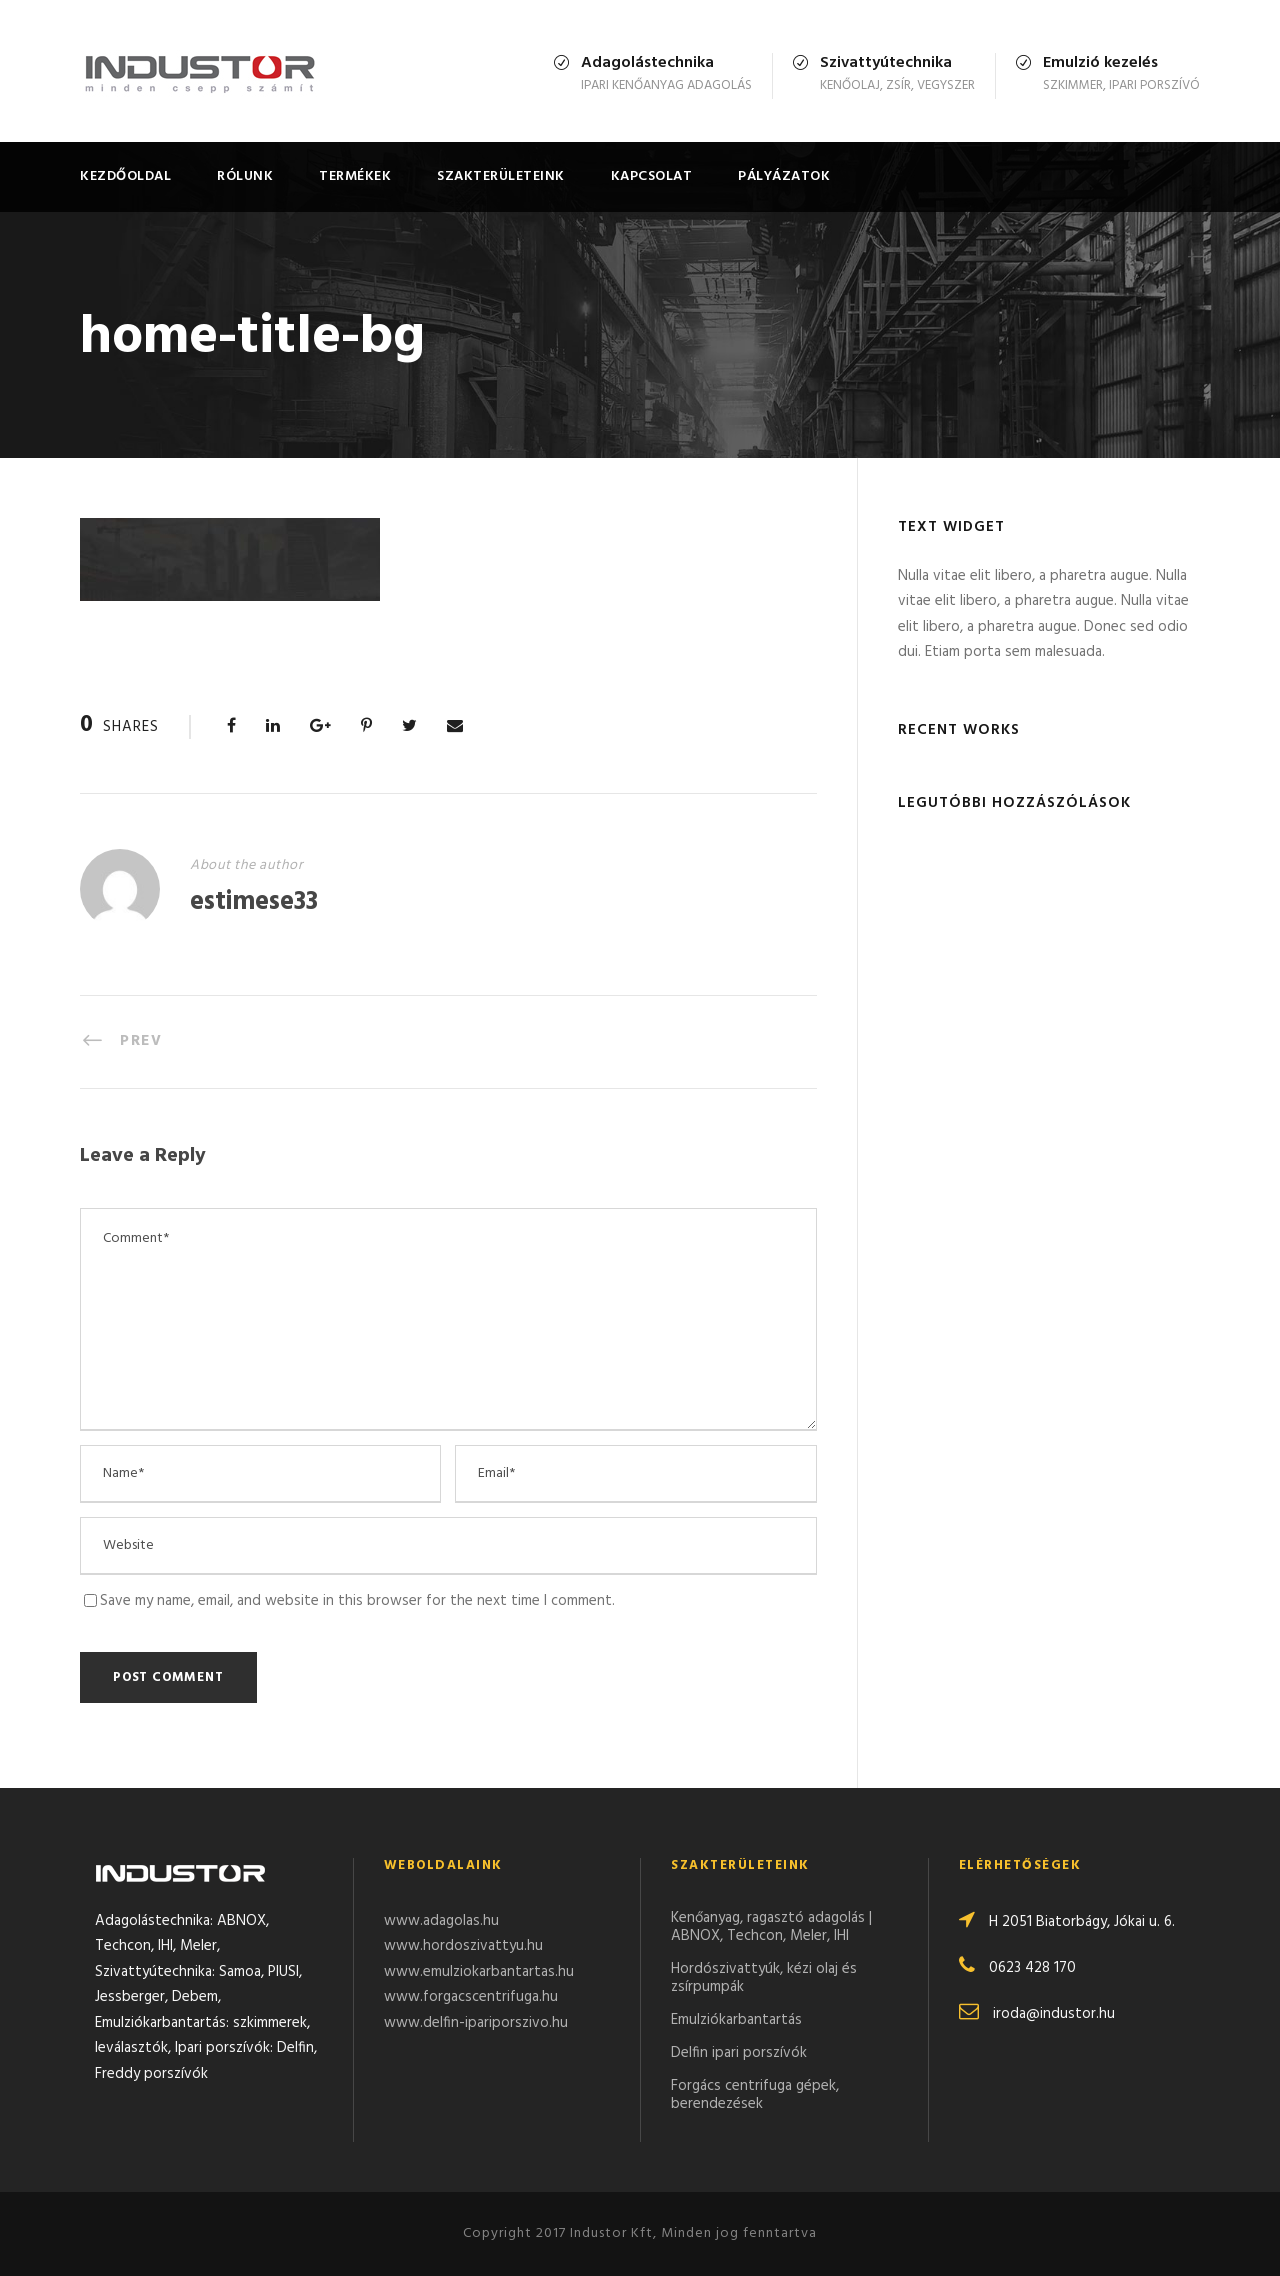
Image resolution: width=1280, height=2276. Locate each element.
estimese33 (254, 902)
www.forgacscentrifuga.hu (471, 1997)
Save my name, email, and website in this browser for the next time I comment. (357, 1601)
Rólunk (245, 176)
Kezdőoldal (125, 176)
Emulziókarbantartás (736, 2020)
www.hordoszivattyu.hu (463, 1946)
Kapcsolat (652, 176)
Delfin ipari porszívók (739, 2053)
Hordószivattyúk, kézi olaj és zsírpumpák (764, 1978)
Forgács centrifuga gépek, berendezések (755, 2095)
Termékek (355, 176)
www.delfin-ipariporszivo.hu (476, 2023)
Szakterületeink (501, 176)
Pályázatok (784, 176)
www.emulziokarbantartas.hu (479, 1972)
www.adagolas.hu (441, 1921)
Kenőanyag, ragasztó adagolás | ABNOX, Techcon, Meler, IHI (771, 1927)
